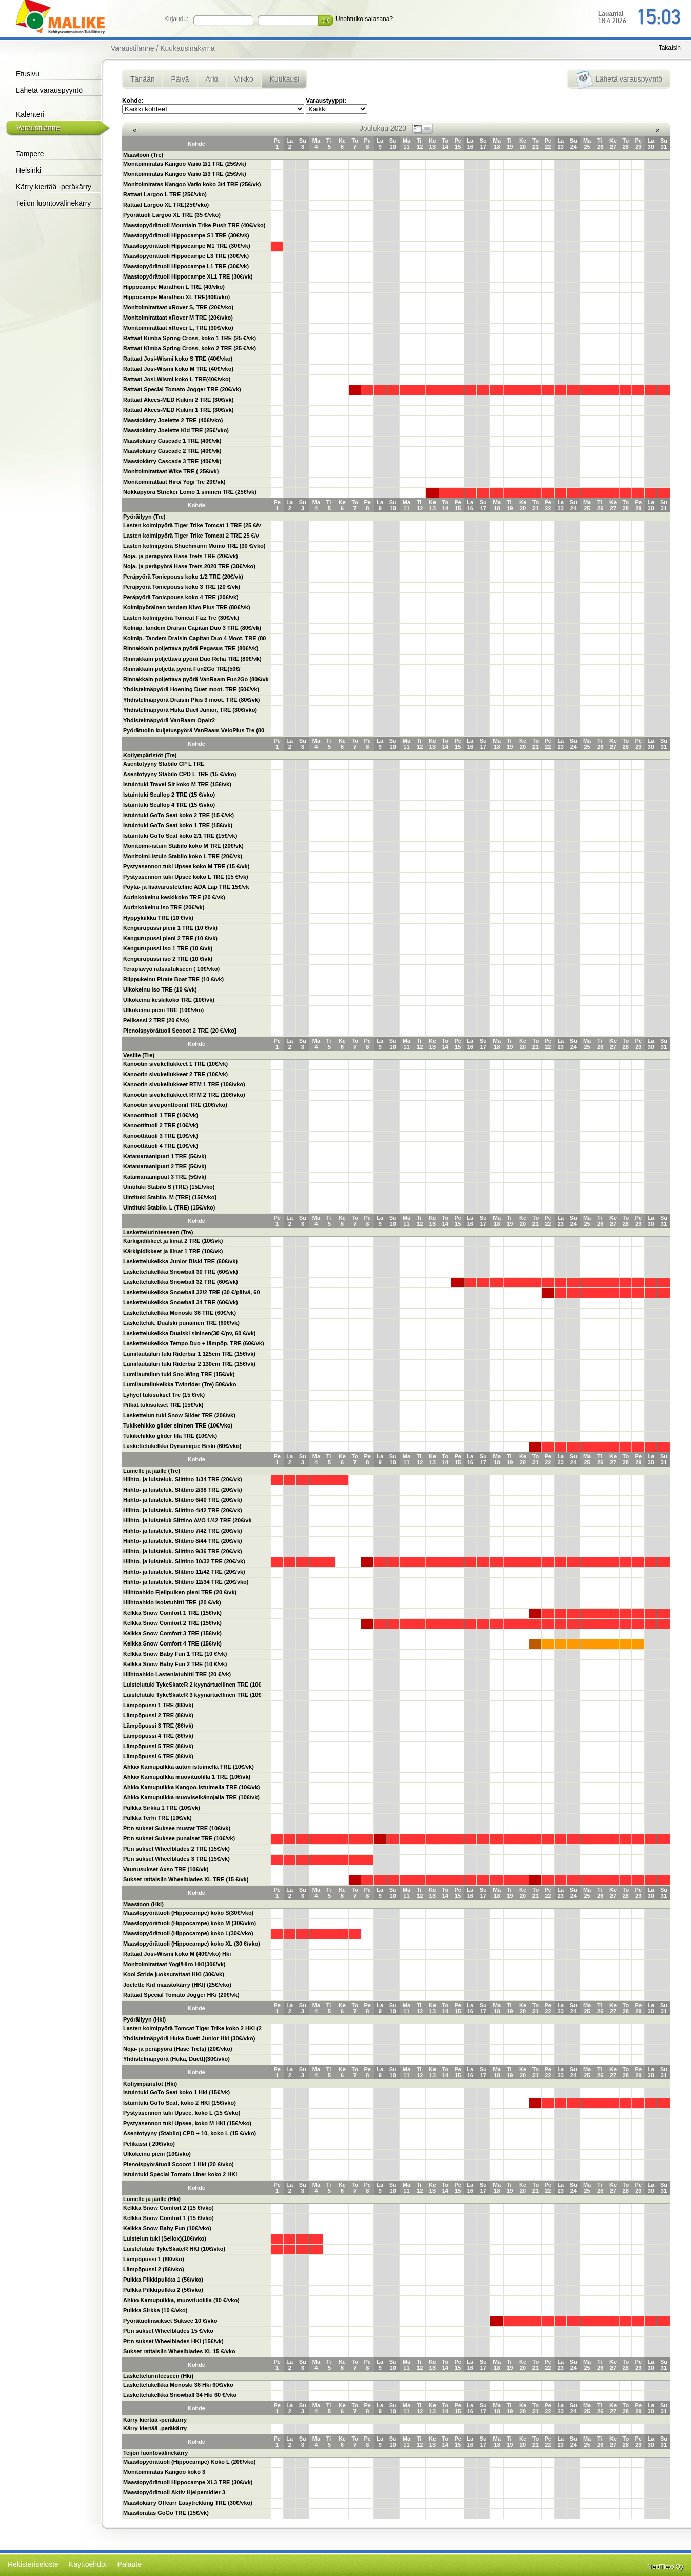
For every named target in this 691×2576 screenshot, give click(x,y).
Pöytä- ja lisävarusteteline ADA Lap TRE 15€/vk (186, 887)
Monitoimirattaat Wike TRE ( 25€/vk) (171, 471)
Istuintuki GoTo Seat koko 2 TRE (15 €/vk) (178, 815)
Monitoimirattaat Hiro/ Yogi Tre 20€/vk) (174, 482)
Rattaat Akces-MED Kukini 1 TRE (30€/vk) (178, 410)
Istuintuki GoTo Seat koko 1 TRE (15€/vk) (177, 825)
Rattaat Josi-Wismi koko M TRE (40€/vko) (178, 369)
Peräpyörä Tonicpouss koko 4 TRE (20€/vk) (181, 597)
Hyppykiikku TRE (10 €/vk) (158, 918)
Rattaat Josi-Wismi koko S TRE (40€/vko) (177, 358)
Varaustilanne (38, 128)
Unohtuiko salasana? (364, 19)
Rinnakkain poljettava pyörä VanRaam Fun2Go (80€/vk (196, 679)
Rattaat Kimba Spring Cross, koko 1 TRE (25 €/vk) (189, 338)
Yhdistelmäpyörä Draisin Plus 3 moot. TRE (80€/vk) (191, 700)
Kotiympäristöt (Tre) (150, 755)
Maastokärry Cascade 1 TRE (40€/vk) (172, 441)
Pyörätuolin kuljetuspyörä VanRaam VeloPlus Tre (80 (193, 730)
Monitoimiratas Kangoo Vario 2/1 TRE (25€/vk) (184, 164)
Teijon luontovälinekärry (53, 203)
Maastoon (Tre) (143, 155)
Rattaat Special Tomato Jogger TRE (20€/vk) (182, 389)
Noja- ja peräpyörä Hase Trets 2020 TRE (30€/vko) (189, 566)
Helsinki (28, 170)
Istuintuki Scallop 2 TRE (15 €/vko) (169, 794)
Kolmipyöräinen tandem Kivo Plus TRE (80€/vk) (186, 607)
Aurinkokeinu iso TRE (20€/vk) (163, 907)
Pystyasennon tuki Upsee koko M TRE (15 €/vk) (186, 866)
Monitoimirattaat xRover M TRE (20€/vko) (178, 317)
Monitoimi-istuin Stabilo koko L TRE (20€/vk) (182, 856)
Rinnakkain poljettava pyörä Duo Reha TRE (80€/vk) (192, 659)
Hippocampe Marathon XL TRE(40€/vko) (176, 297)
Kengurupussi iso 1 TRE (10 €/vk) (167, 948)
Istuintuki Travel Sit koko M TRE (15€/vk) (177, 784)
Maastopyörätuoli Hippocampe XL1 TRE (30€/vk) (187, 276)
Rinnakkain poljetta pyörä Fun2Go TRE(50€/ (182, 669)
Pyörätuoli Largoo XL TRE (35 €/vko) (172, 215)
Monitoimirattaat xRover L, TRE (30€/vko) (178, 328)
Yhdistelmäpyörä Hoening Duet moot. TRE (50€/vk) (191, 689)
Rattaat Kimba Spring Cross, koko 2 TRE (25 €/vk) (189, 348)
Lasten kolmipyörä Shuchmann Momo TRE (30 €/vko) (194, 546)
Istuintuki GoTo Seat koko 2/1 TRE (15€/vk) (180, 836)
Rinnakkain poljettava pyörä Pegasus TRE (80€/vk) (190, 648)
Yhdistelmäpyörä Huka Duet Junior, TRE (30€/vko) (190, 710)
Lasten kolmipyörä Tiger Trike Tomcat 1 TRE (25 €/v (192, 525)
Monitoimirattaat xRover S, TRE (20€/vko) (178, 307)
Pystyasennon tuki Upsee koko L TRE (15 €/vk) (185, 877)
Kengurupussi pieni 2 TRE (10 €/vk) (170, 938)
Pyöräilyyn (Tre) (144, 516)
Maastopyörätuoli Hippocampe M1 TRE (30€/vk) (186, 246)
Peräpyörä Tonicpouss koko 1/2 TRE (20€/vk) (183, 576)
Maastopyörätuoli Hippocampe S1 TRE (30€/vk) (186, 235)
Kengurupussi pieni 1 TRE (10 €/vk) (170, 928)
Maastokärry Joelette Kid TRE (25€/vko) (176, 430)
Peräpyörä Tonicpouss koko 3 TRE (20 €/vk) (181, 587)
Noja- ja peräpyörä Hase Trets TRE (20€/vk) (180, 556)
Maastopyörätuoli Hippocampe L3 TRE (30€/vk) (186, 256)
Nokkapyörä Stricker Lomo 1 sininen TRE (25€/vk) (189, 492)
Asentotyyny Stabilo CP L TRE (164, 764)
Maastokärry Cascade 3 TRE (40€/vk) (172, 461)
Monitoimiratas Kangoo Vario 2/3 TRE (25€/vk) (184, 174)
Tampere (30, 154)
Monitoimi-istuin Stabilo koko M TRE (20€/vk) (183, 846)
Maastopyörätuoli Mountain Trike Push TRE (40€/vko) (194, 225)
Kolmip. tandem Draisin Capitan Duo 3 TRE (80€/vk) (192, 628)
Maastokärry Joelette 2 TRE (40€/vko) (173, 420)
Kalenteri (30, 114)
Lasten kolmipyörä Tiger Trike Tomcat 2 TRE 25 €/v (191, 535)
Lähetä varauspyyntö (49, 90)
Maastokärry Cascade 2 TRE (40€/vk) (172, 451)
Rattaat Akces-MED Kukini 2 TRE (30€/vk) (178, 400)
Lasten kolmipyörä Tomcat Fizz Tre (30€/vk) (181, 618)
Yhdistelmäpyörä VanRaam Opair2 (169, 720)
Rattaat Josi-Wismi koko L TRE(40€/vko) (176, 379)
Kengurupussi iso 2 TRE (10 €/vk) (167, 959)
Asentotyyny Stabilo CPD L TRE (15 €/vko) (179, 774)
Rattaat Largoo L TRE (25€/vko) (165, 194)
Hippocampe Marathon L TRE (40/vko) (174, 287)
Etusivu (28, 74)
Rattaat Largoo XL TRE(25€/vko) (166, 205)
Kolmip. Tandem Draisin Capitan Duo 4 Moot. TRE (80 (194, 638)
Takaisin (670, 47)
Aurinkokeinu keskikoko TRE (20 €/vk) (174, 897)
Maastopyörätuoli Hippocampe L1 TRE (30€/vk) (186, 266)
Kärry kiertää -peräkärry (53, 187)
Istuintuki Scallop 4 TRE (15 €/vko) (169, 805)
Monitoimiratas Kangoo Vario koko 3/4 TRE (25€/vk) (192, 184)
